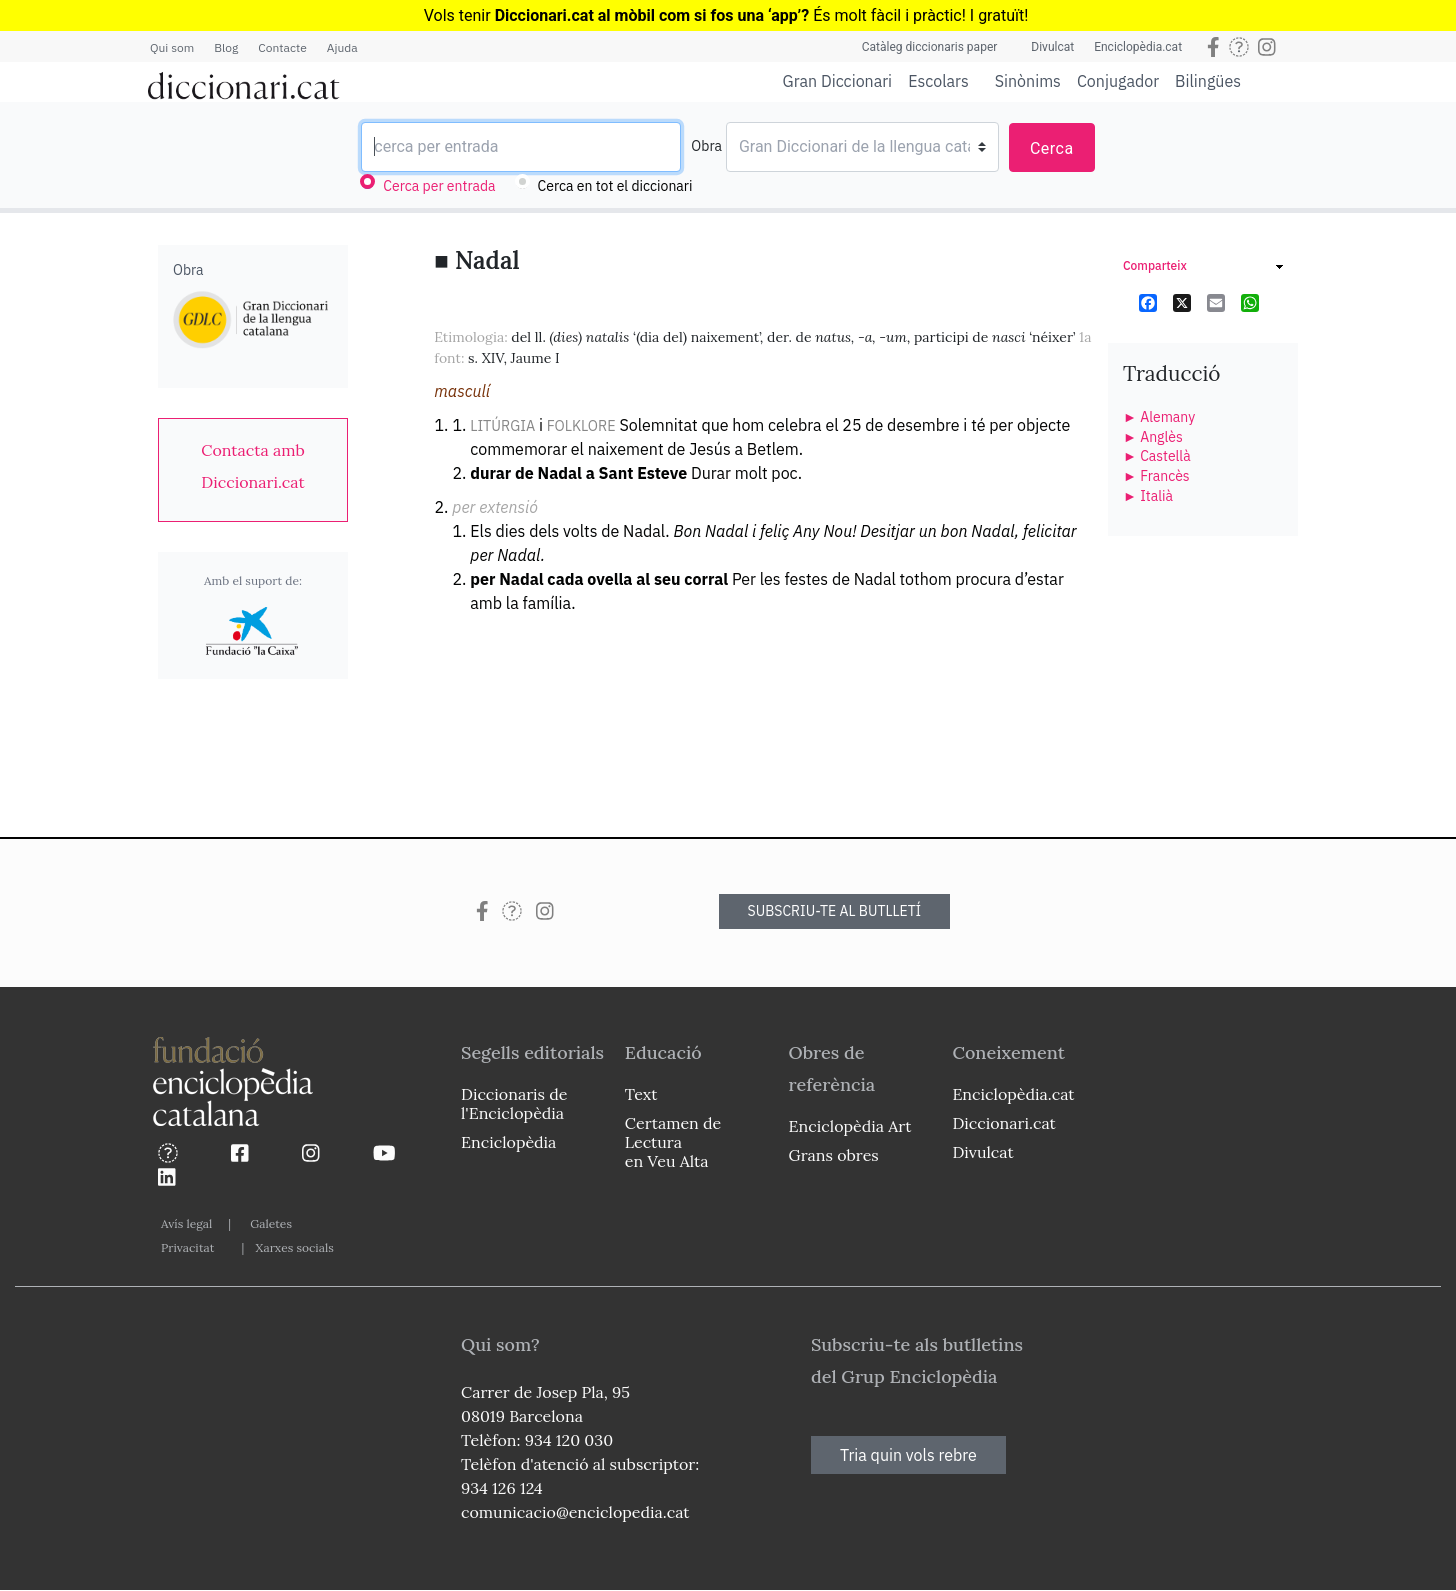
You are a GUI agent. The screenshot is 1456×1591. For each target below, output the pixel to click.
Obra (706, 146)
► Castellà (1157, 456)
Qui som (172, 47)
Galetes (271, 1223)
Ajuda (342, 47)
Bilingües (1208, 80)
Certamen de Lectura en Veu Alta (673, 1142)
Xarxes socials (294, 1247)
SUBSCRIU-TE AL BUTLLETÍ (835, 911)
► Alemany (1159, 417)
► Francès (1156, 476)
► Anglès (1153, 437)
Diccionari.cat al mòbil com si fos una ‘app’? (652, 15)
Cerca (1052, 148)
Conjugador (1118, 81)
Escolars (938, 80)
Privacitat (187, 1247)
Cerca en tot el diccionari (615, 186)
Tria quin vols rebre (908, 1455)
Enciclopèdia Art (850, 1126)
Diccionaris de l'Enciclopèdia (514, 1103)
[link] (253, 466)
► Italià (1148, 496)
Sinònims (1028, 81)
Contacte (282, 47)
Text (641, 1094)
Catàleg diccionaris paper (930, 47)
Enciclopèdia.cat (1138, 47)
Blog (226, 47)
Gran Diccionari (838, 81)
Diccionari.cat (1003, 1123)
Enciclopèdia (508, 1142)
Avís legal (186, 1223)
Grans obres (834, 1155)
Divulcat (1052, 47)
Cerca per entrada (439, 186)
